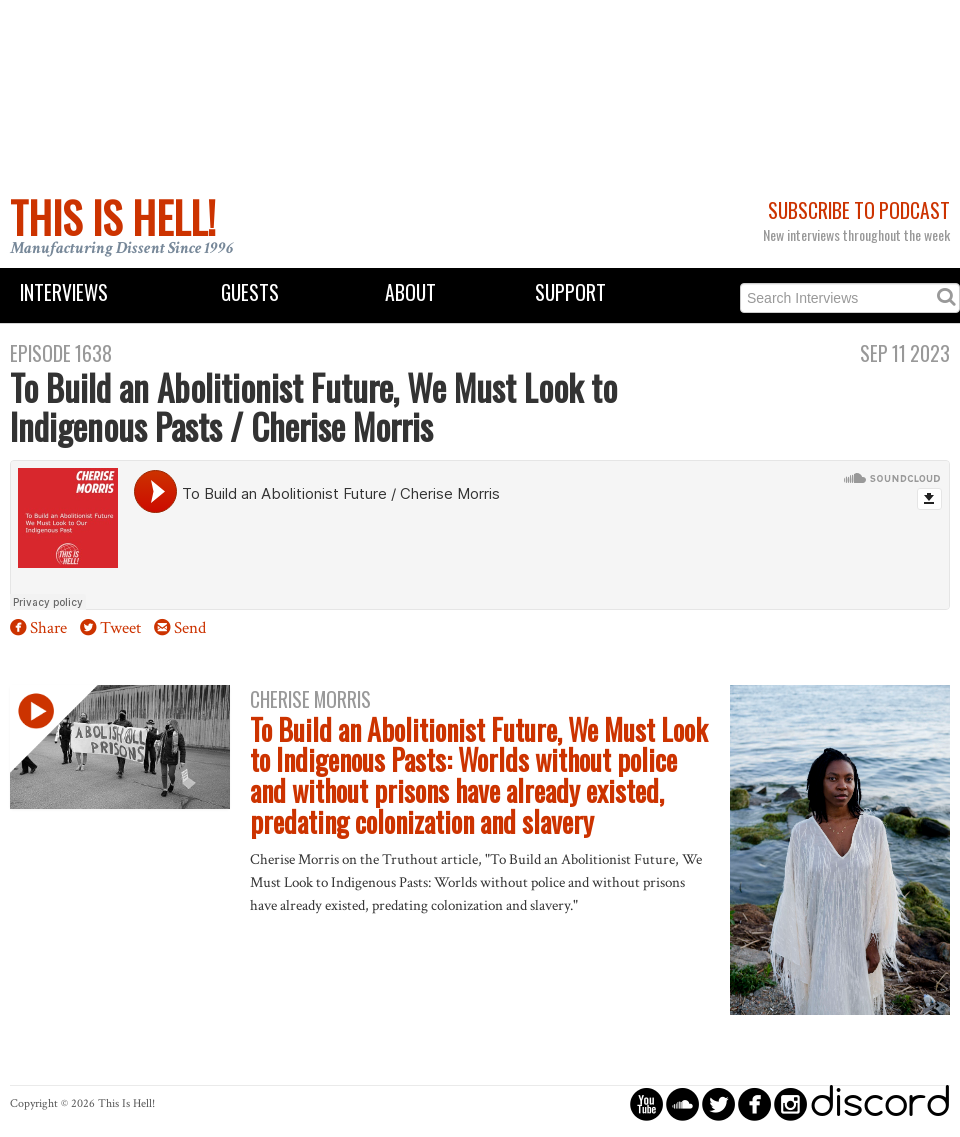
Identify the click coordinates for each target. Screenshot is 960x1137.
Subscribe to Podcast (859, 210)
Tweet (120, 628)
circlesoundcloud (682, 1103)
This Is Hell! (113, 217)
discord (880, 1103)
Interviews (64, 292)
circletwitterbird (718, 1103)
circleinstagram (790, 1103)
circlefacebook (754, 1103)
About (410, 292)
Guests (250, 292)
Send (190, 628)
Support (570, 292)
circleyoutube (646, 1103)
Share (48, 628)
